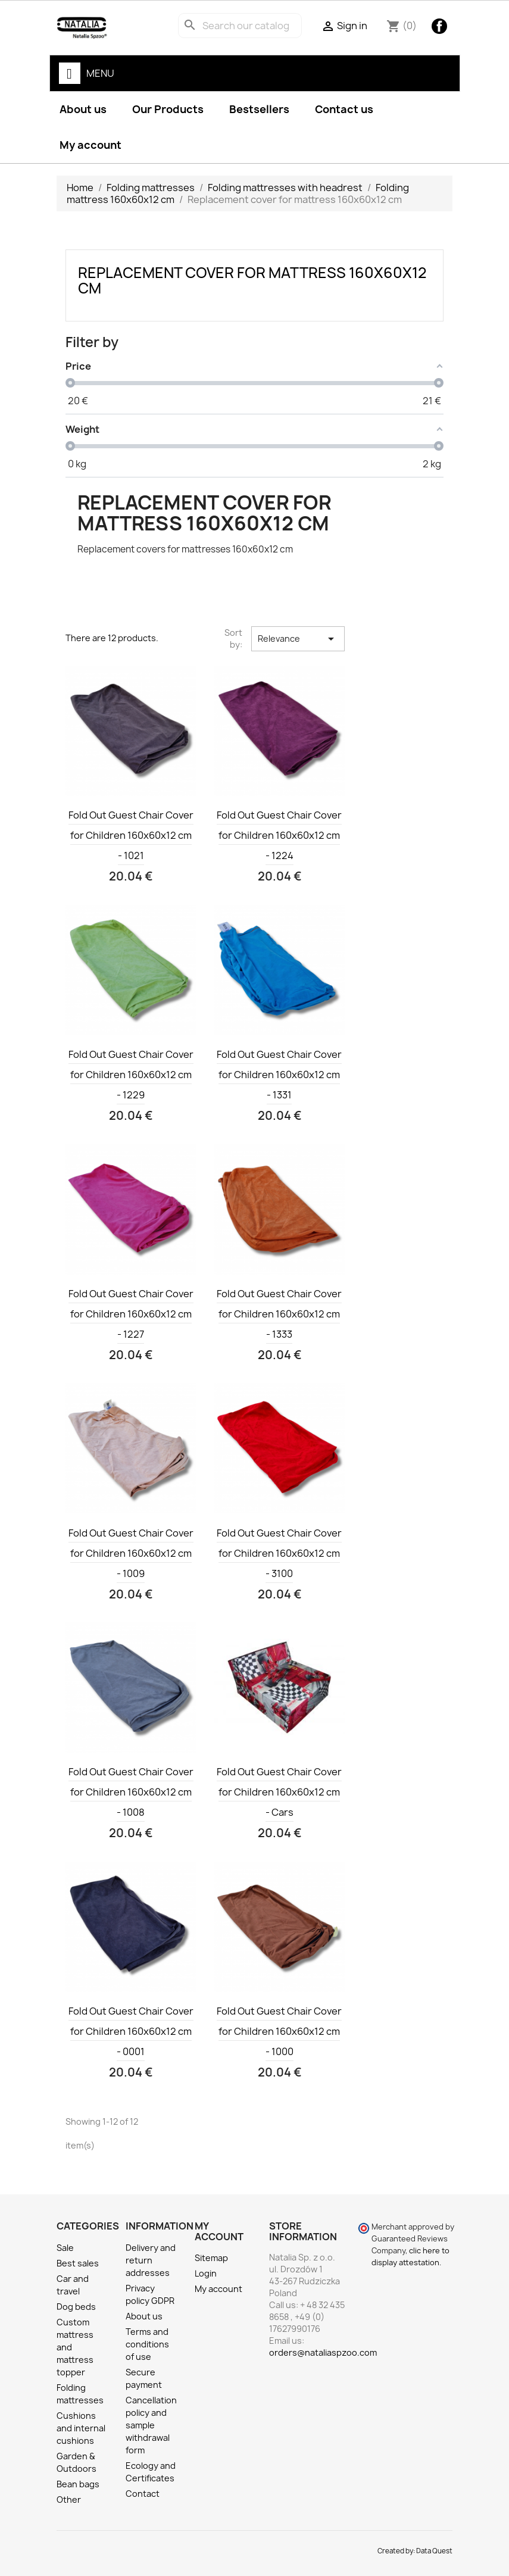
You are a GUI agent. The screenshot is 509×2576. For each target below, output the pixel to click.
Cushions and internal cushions (81, 2428)
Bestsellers (259, 109)
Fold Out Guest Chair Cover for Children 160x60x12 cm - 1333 (279, 1314)
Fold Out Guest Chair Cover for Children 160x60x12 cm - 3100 (279, 1553)
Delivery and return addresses (151, 2260)
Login (206, 2273)
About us (83, 109)
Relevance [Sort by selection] (298, 639)
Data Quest (434, 2551)
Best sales (78, 2263)
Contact (143, 2493)
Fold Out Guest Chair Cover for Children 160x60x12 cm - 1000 (279, 2031)
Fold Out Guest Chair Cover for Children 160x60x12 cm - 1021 (130, 835)
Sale (65, 2247)
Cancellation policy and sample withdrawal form (151, 2425)
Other (69, 2499)
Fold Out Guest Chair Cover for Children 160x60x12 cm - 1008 (130, 1792)
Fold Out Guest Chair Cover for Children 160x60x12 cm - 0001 (130, 2031)
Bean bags (78, 2484)
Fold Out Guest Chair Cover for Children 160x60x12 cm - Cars (279, 1792)
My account (90, 145)
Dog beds (76, 2306)
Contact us (344, 109)
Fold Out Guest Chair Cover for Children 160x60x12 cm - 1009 (130, 1553)
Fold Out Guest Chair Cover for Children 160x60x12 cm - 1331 (279, 1074)
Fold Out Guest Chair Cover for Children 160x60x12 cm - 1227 (130, 1314)
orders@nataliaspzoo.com (323, 2352)
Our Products (168, 109)
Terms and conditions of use (147, 2344)
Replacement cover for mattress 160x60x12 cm (252, 280)
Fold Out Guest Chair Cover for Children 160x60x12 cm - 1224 (279, 835)
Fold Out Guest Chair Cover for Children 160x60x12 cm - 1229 (130, 1074)
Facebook (439, 26)
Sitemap (211, 2257)
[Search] (240, 25)
